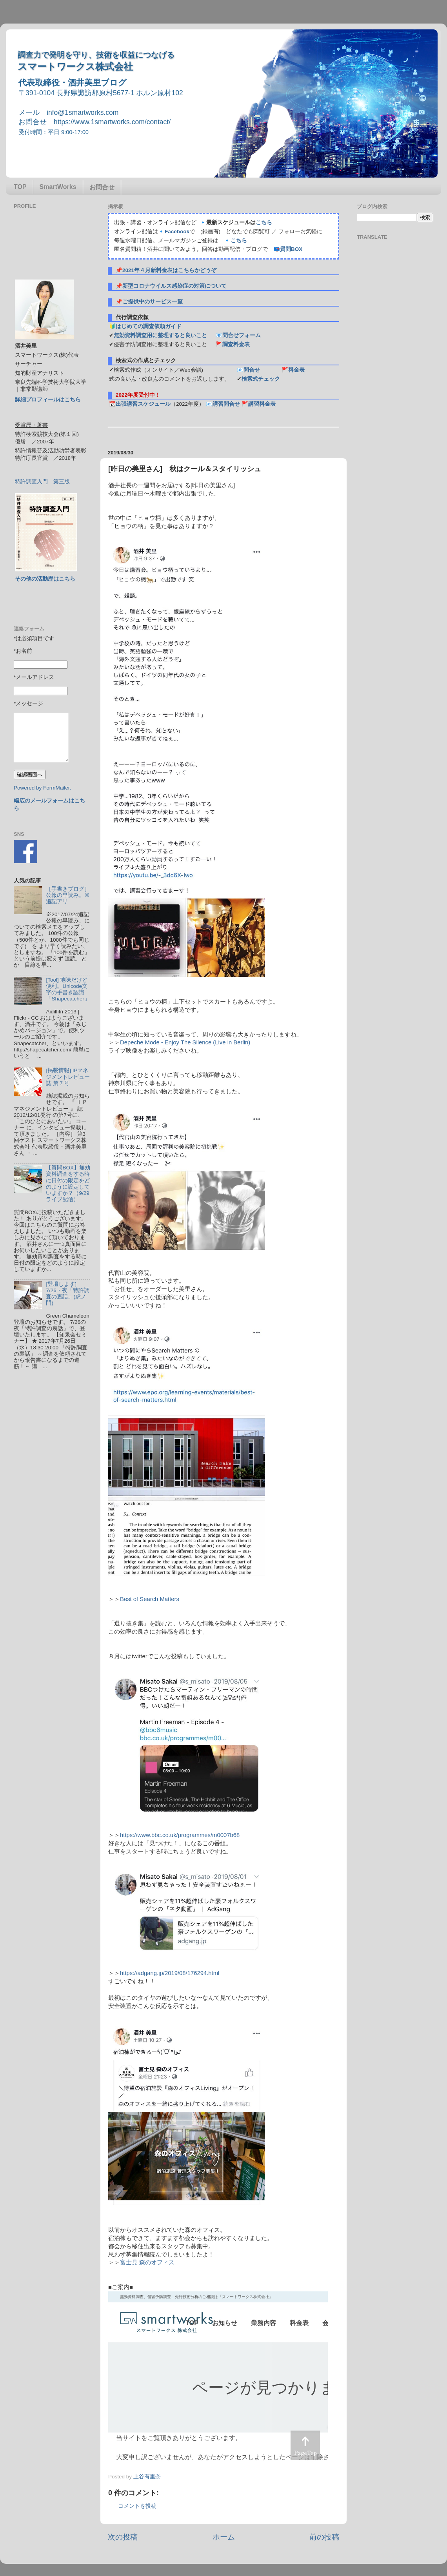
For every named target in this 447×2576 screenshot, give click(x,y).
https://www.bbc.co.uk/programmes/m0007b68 (180, 1835)
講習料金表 (262, 404)
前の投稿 (324, 2537)
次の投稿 (123, 2537)
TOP (20, 186)
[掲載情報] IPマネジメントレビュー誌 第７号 (68, 1076)
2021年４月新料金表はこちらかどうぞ (169, 270)
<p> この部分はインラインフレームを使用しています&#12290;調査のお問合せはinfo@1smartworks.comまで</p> (218, 2379)
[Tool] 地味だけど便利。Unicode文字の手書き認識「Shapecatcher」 (67, 989)
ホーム (224, 2537)
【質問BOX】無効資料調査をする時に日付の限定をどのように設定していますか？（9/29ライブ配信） (68, 1183)
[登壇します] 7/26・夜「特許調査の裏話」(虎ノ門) (67, 1293)
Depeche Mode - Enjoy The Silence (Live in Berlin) (185, 1042)
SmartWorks (58, 186)
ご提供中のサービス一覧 (152, 302)
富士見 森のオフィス (147, 2262)
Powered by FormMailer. (42, 788)
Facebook (177, 231)
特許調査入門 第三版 (42, 482)
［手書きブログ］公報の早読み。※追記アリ (68, 895)
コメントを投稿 (137, 2506)
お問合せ (101, 187)
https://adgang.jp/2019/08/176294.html (169, 1973)
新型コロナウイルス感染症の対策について (174, 286)
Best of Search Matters (149, 1599)
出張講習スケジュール (143, 404)
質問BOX (291, 249)
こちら (264, 222)
